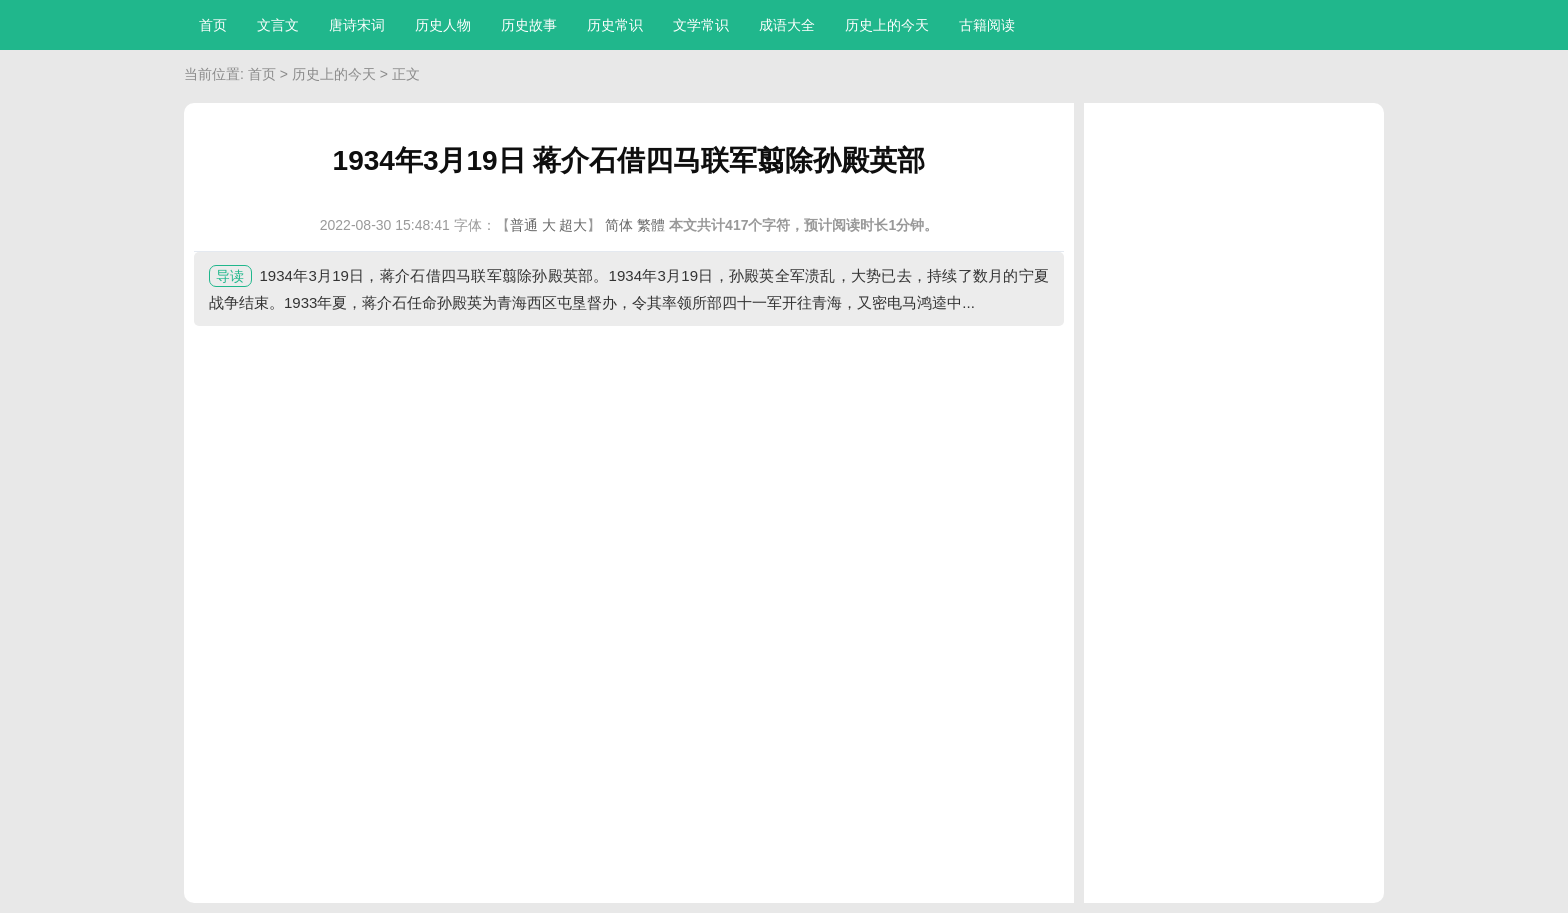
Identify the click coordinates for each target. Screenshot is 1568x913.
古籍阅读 (987, 25)
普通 (524, 225)
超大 (573, 225)
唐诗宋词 (357, 25)
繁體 (651, 225)
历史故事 (529, 25)
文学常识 (701, 25)
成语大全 (787, 25)
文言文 (278, 25)
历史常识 (615, 25)
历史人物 (443, 25)
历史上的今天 (887, 25)
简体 (619, 225)
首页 (213, 25)
